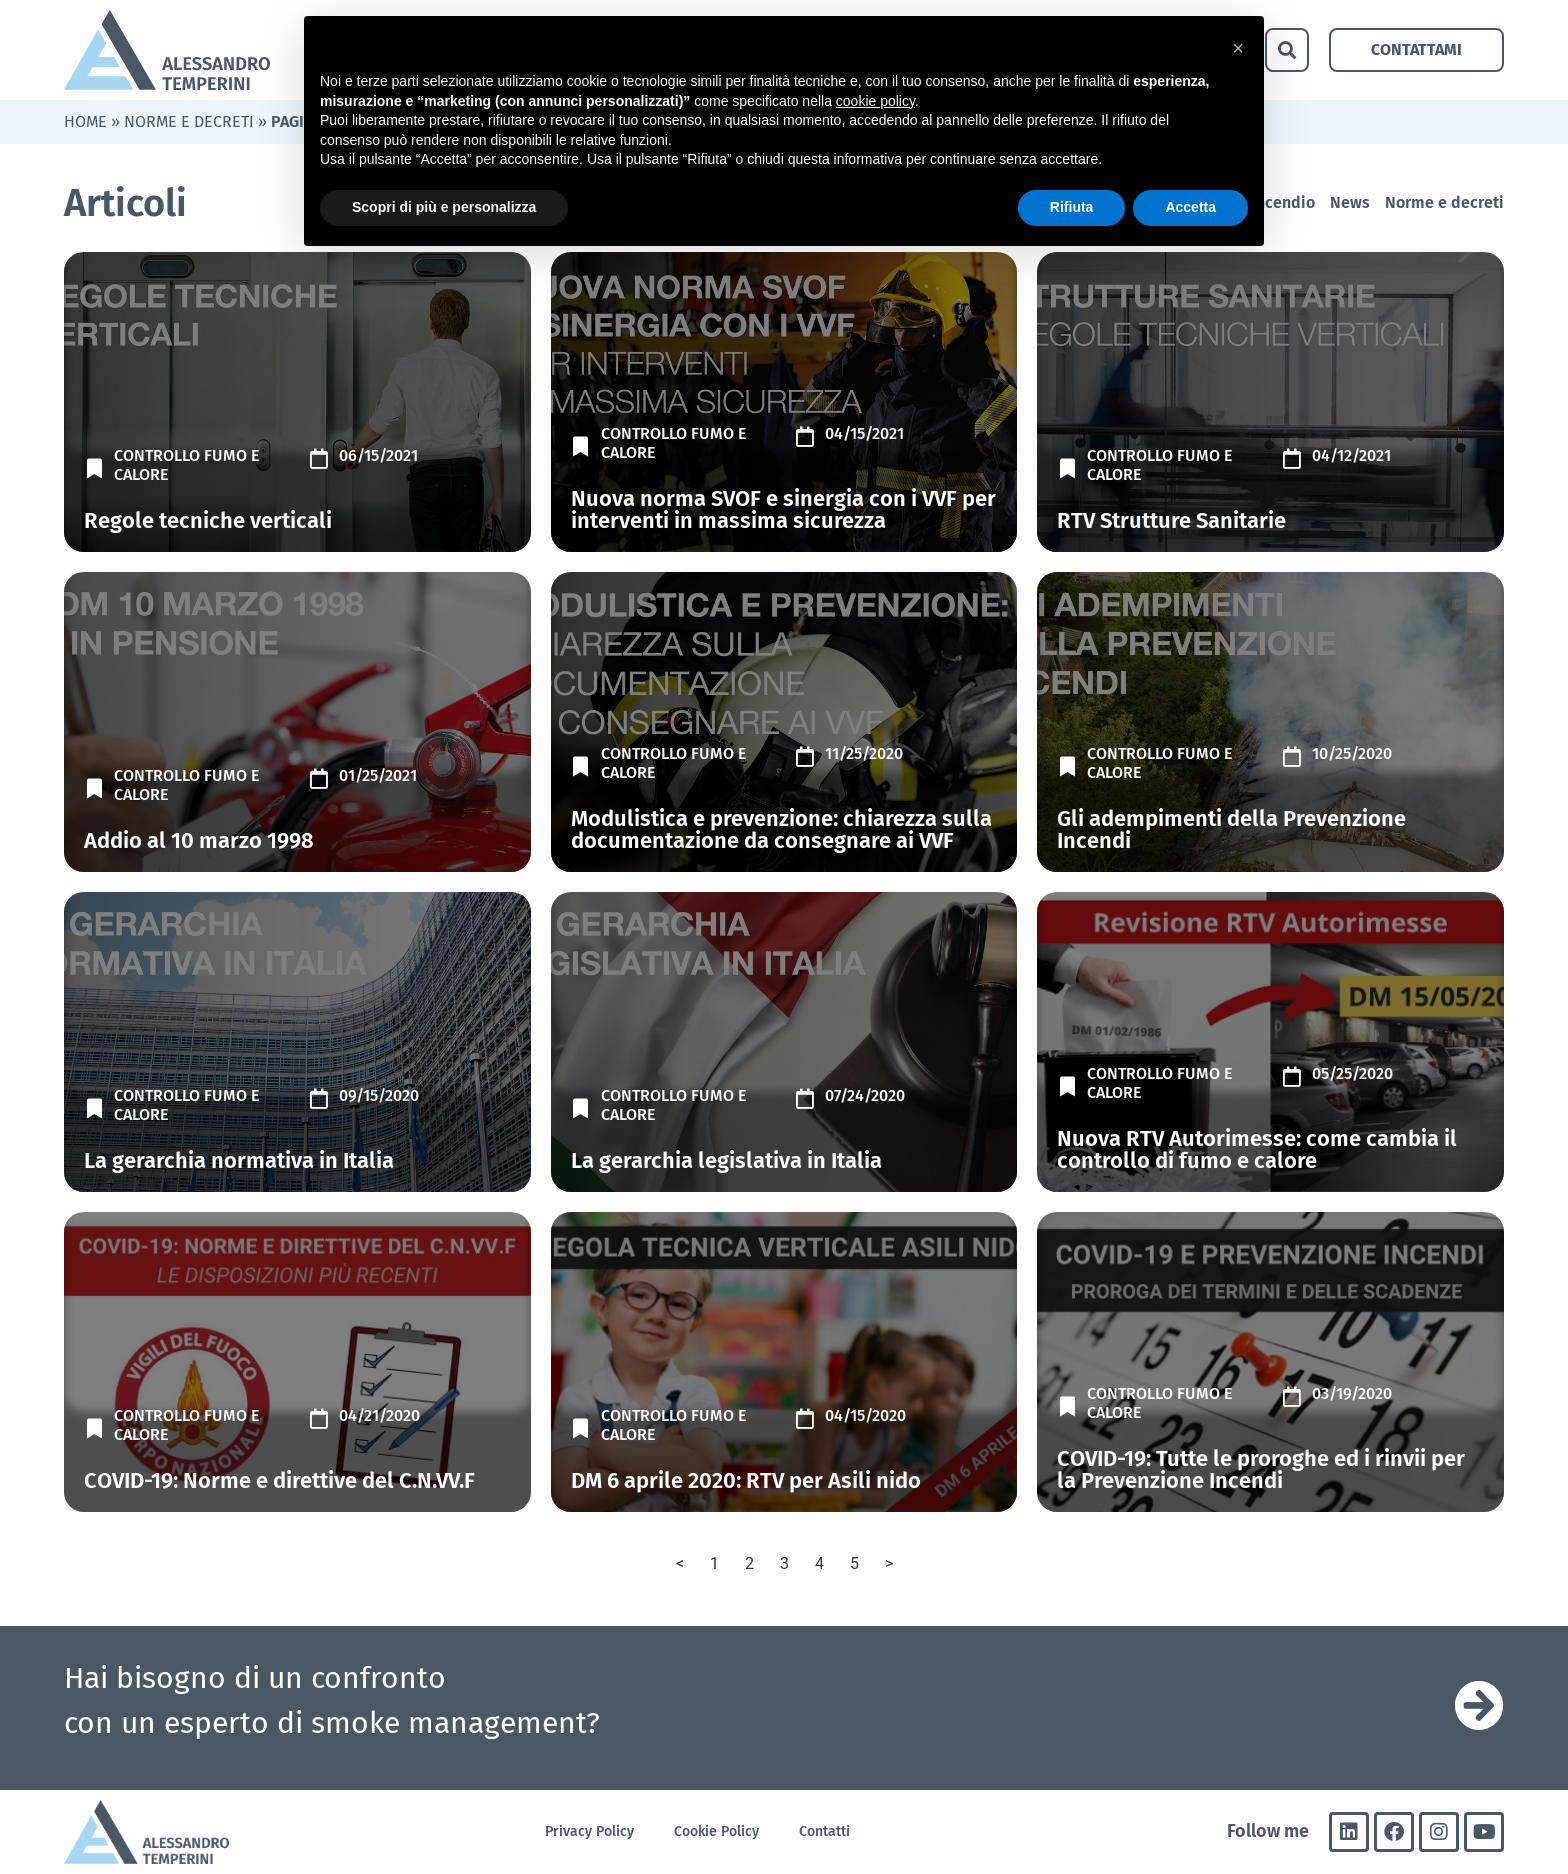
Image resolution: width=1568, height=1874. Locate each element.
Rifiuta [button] (1072, 207)
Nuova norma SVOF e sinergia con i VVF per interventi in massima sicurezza (783, 509)
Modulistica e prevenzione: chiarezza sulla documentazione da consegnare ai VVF (781, 829)
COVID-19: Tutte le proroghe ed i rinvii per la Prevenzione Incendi (1261, 1469)
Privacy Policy (589, 1831)
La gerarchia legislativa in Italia (726, 1160)
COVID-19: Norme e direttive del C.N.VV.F (279, 1480)
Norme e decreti (189, 121)
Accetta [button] (1190, 207)
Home (85, 121)
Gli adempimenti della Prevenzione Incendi (1231, 829)
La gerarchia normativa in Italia (239, 1160)
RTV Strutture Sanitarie (1171, 520)
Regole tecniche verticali (208, 520)
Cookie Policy (716, 1831)
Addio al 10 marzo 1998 (199, 840)
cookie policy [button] (875, 101)
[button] (1287, 50)
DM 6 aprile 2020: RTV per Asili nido (746, 1480)
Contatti (824, 1831)
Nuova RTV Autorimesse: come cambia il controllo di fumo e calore (1257, 1149)
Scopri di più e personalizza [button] (444, 207)
